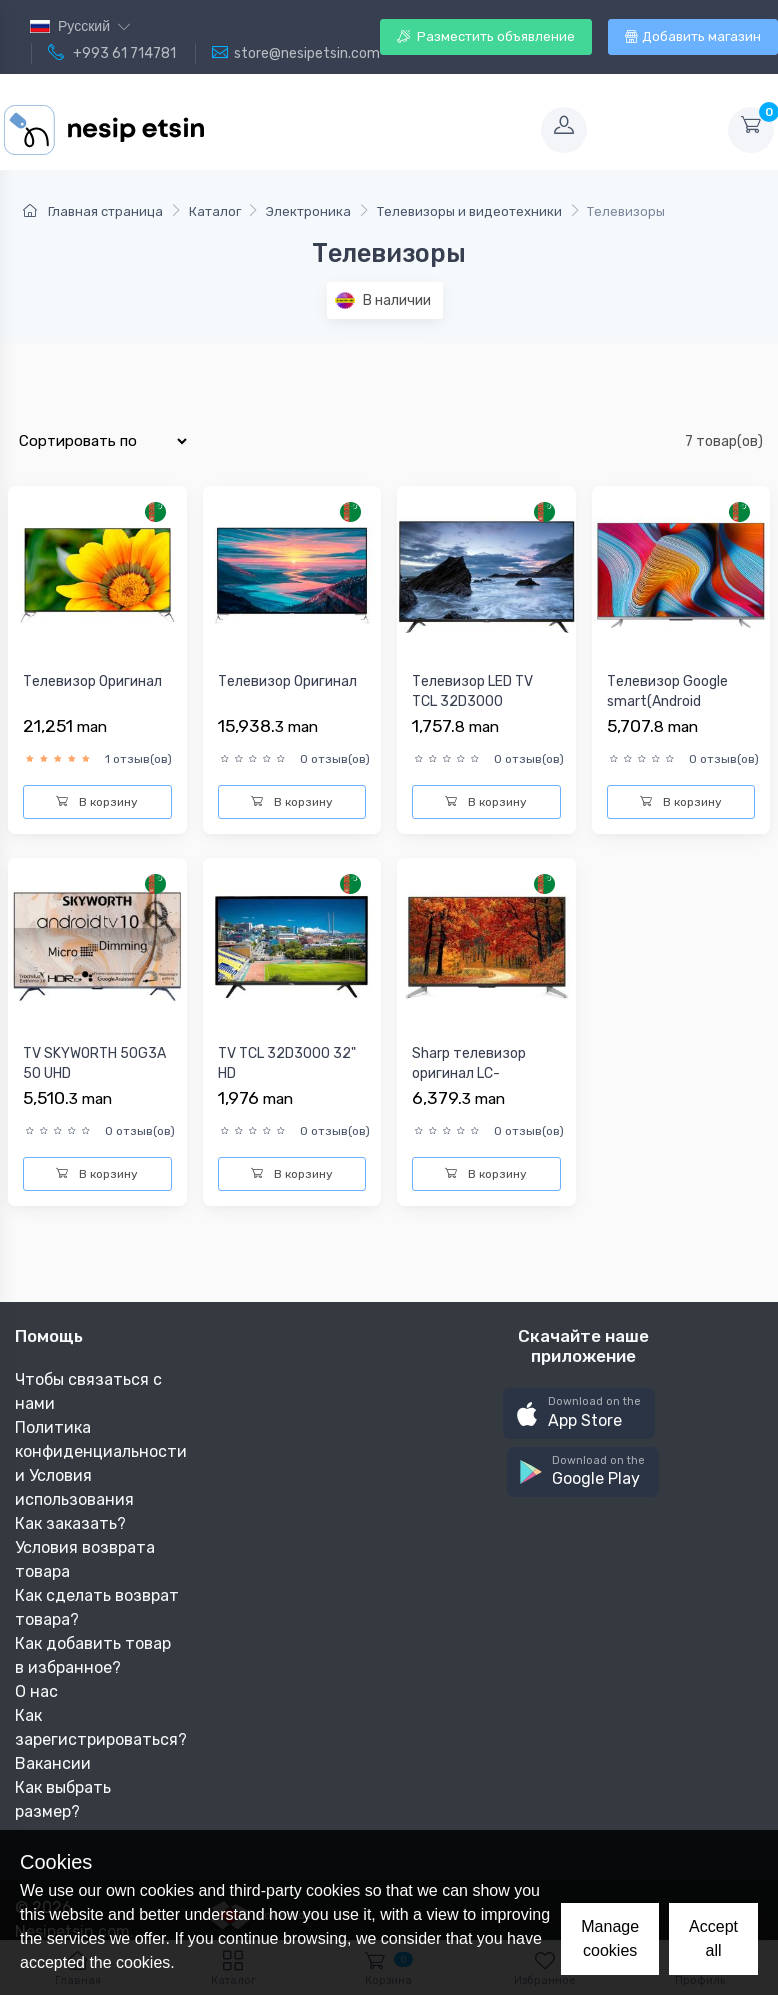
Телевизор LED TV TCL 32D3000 (472, 691)
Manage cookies (610, 1938)
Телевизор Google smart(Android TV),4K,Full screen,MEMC (667, 711)
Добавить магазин (693, 36)
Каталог (215, 211)
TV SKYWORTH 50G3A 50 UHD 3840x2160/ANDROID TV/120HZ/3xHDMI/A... (95, 1083)
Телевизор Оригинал (92, 681)
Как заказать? (70, 1523)
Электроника (308, 211)
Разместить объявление (486, 36)
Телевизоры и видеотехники (469, 211)
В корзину (97, 802)
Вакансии (53, 1763)
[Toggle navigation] (370, 130)
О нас (36, 1691)
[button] (579, 1413)
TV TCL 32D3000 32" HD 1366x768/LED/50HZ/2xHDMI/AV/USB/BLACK (292, 1092)
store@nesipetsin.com (296, 53)
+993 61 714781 (112, 53)
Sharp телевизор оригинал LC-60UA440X (469, 1073)
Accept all (713, 1938)
